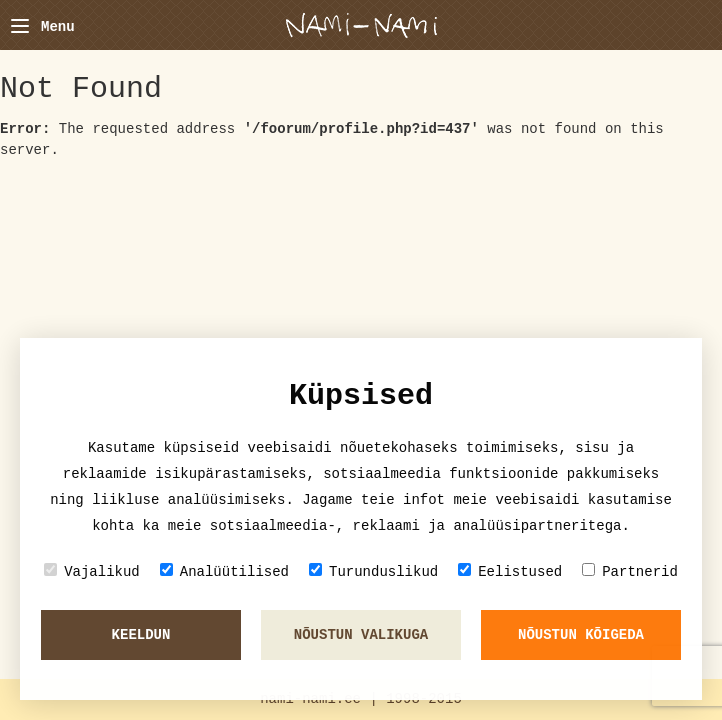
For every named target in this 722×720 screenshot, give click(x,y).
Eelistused (510, 571)
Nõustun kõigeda (581, 635)
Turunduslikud (373, 571)
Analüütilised (224, 571)
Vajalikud (92, 571)
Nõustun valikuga (361, 635)
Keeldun (141, 635)
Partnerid (630, 571)
